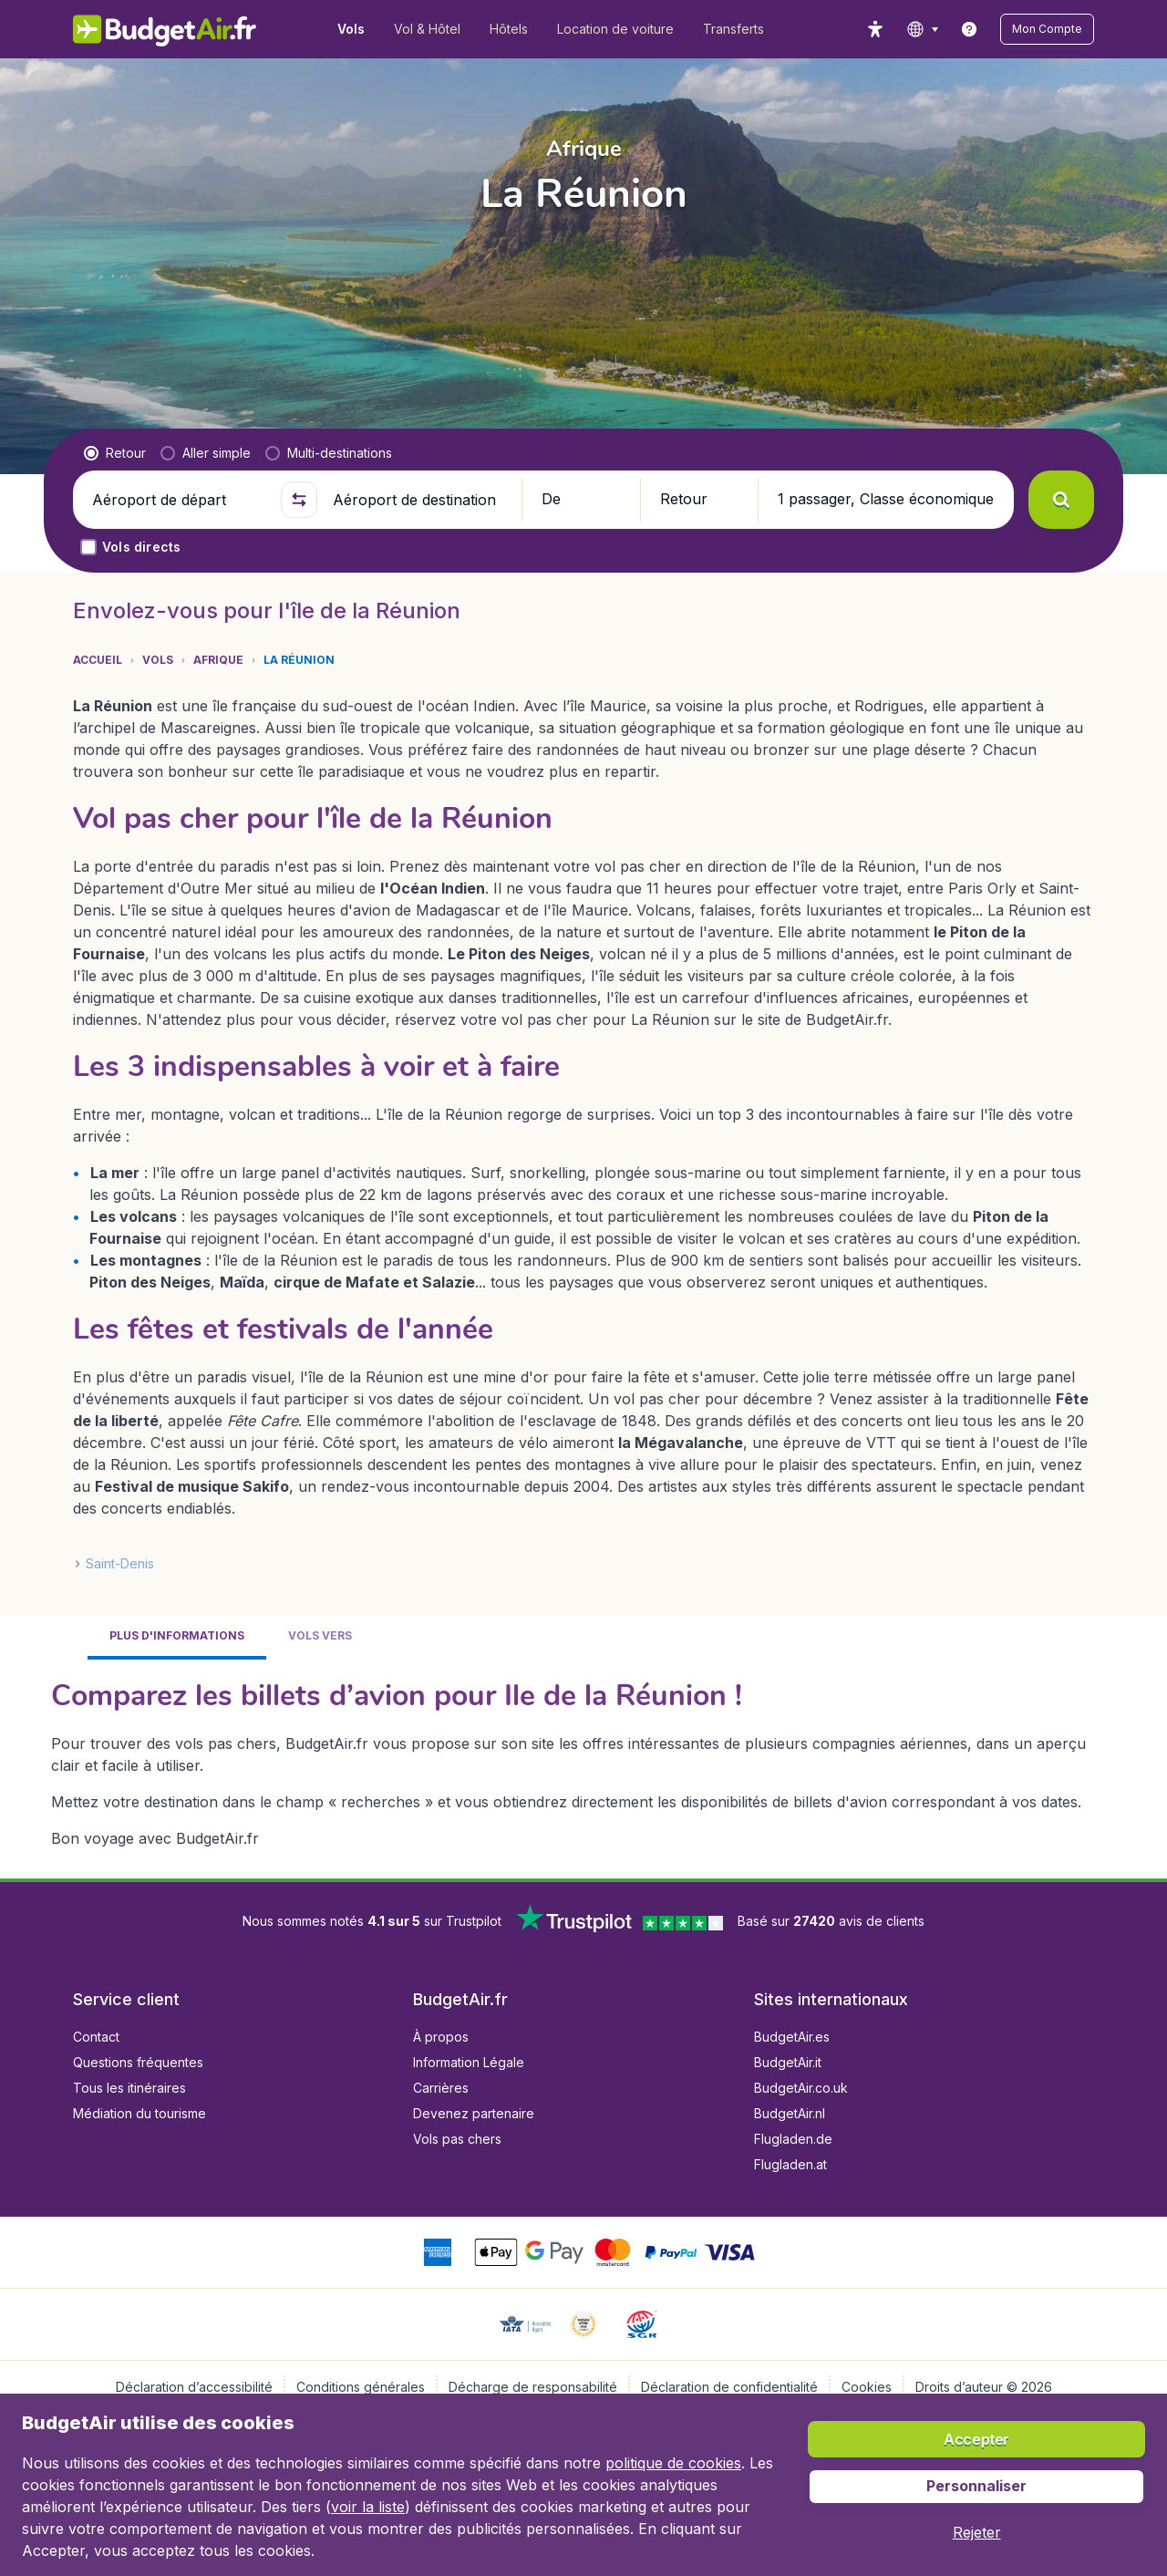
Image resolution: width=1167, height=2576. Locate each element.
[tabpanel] (583, 1762)
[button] (1047, 29)
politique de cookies (673, 2463)
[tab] (177, 1637)
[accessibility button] (875, 29)
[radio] (115, 453)
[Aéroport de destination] (419, 500)
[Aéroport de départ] (178, 500)
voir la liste (368, 2507)
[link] (969, 29)
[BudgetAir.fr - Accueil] (164, 29)
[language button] (922, 29)
